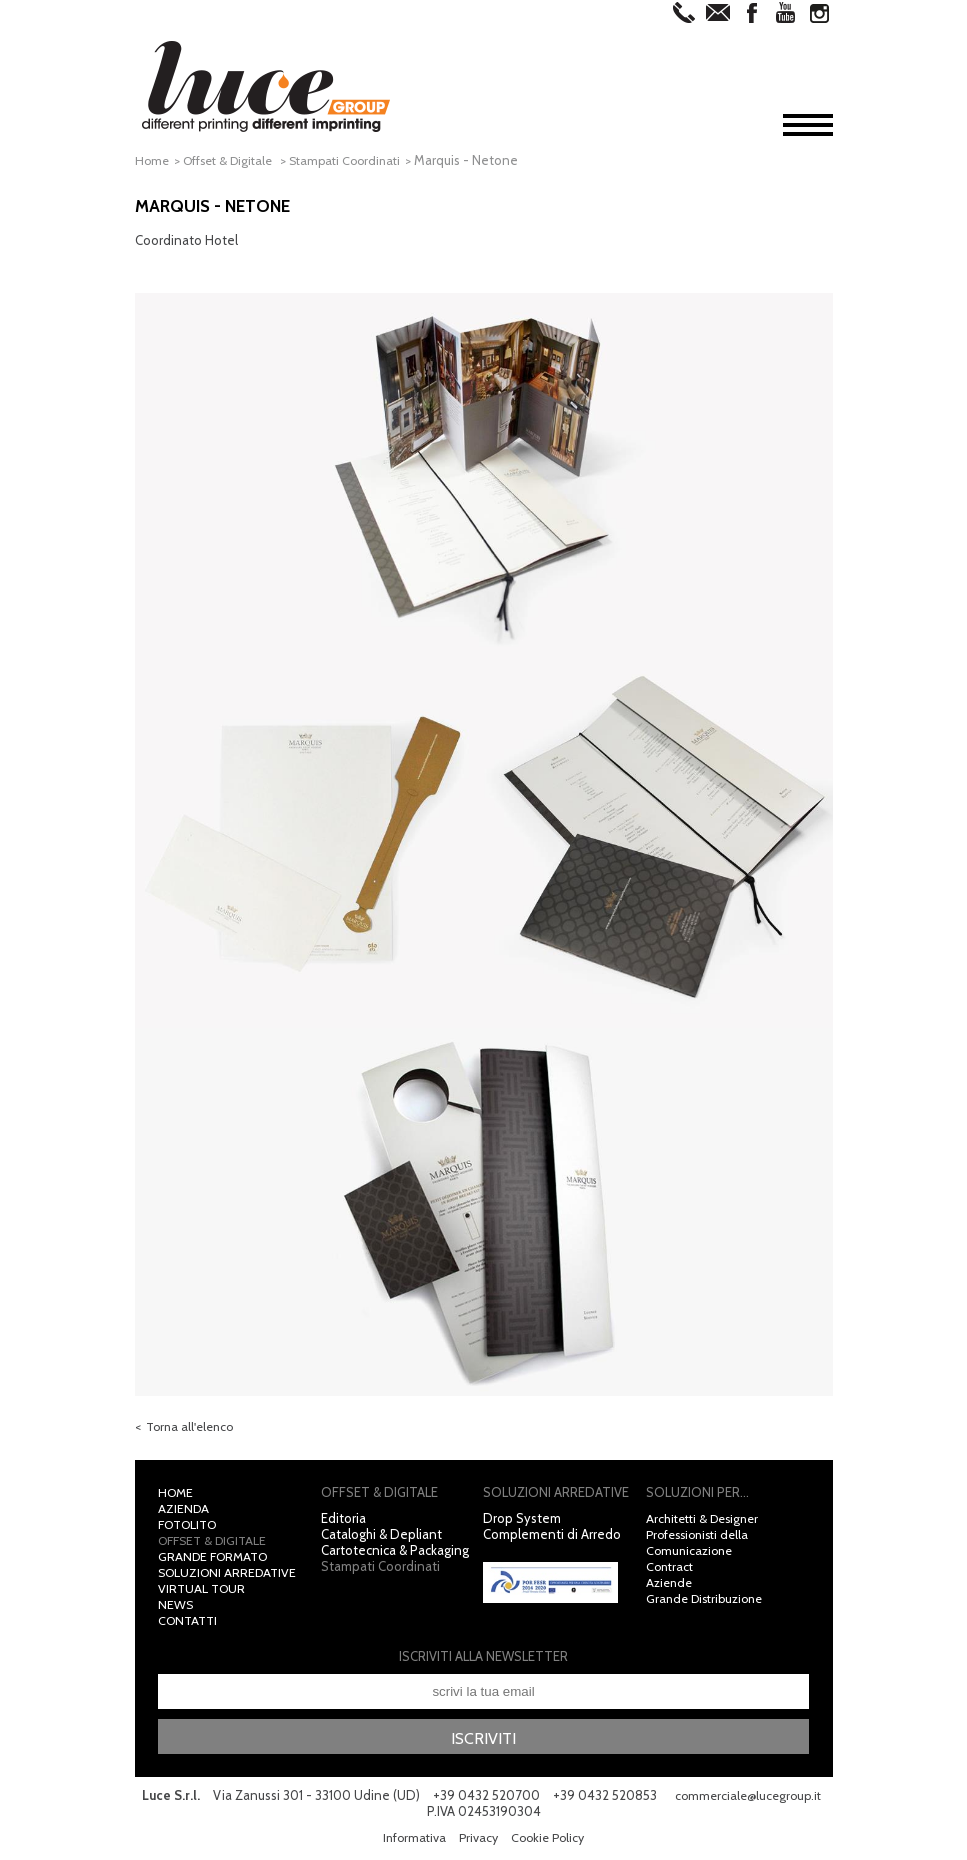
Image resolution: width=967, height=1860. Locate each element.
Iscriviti (484, 1742)
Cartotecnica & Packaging (395, 1554)
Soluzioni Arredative (231, 1576)
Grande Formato (217, 1560)
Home (153, 160)
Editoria (343, 1522)
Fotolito (191, 1528)
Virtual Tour (203, 1592)
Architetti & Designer (707, 1522)
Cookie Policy (550, 1842)
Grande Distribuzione (709, 1602)
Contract (671, 1570)
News (176, 1608)
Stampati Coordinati (359, 160)
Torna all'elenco (193, 1431)
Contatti (190, 1624)
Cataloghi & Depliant (381, 1538)
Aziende (671, 1586)
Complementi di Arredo (552, 1538)
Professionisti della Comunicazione (702, 1546)
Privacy (477, 1842)
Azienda (184, 1512)
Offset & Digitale (235, 160)
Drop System (522, 1522)
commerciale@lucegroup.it (420, 1816)
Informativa (411, 1842)
